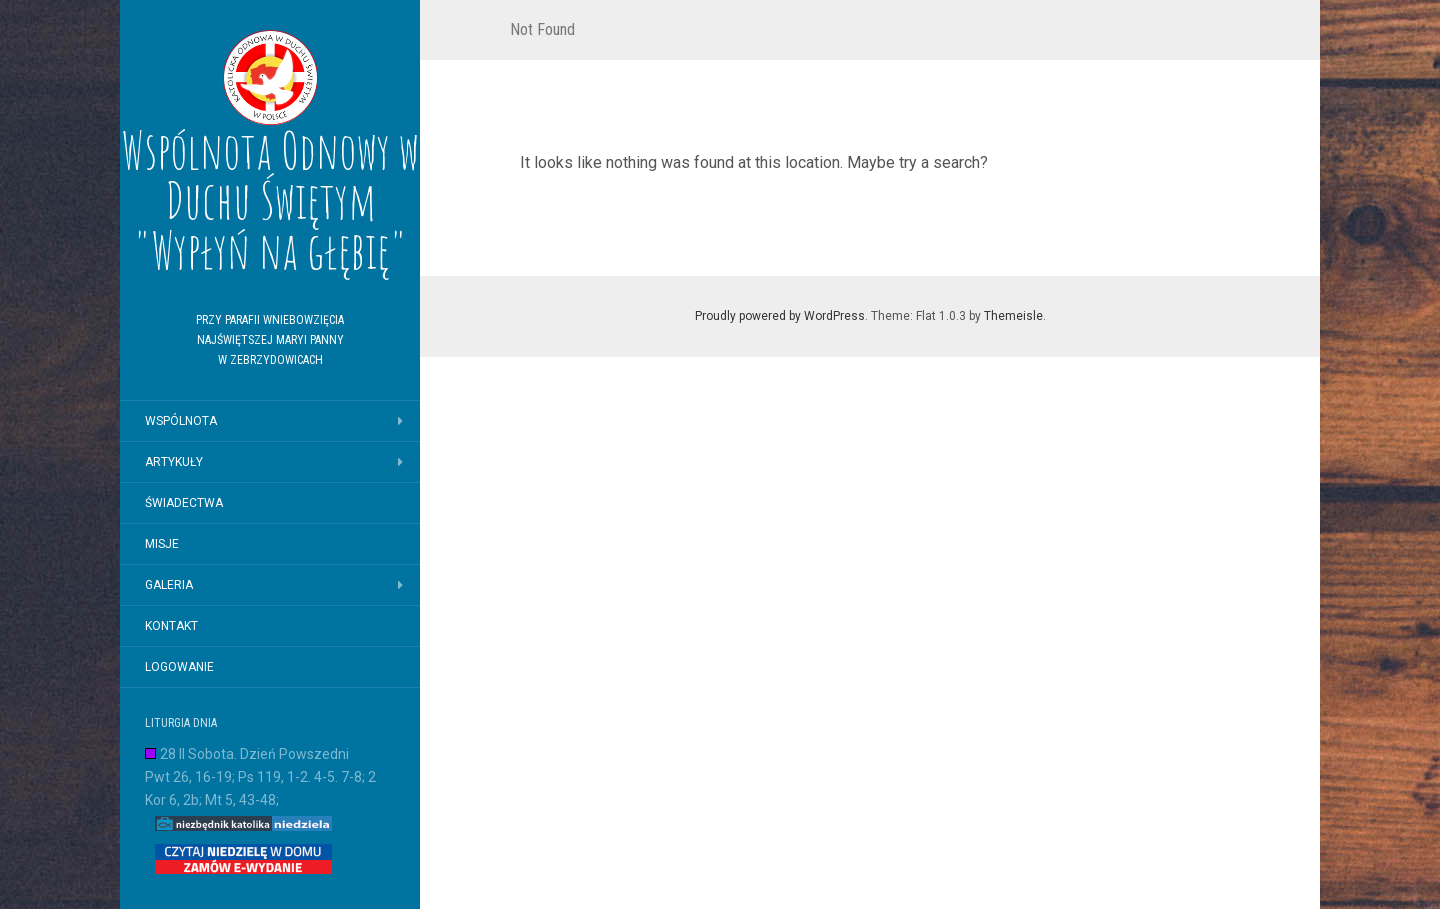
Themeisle (1013, 316)
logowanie (179, 667)
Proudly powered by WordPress (780, 316)
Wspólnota (181, 421)
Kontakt (171, 626)
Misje (162, 544)
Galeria (169, 585)
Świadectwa (184, 503)
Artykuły (174, 462)
